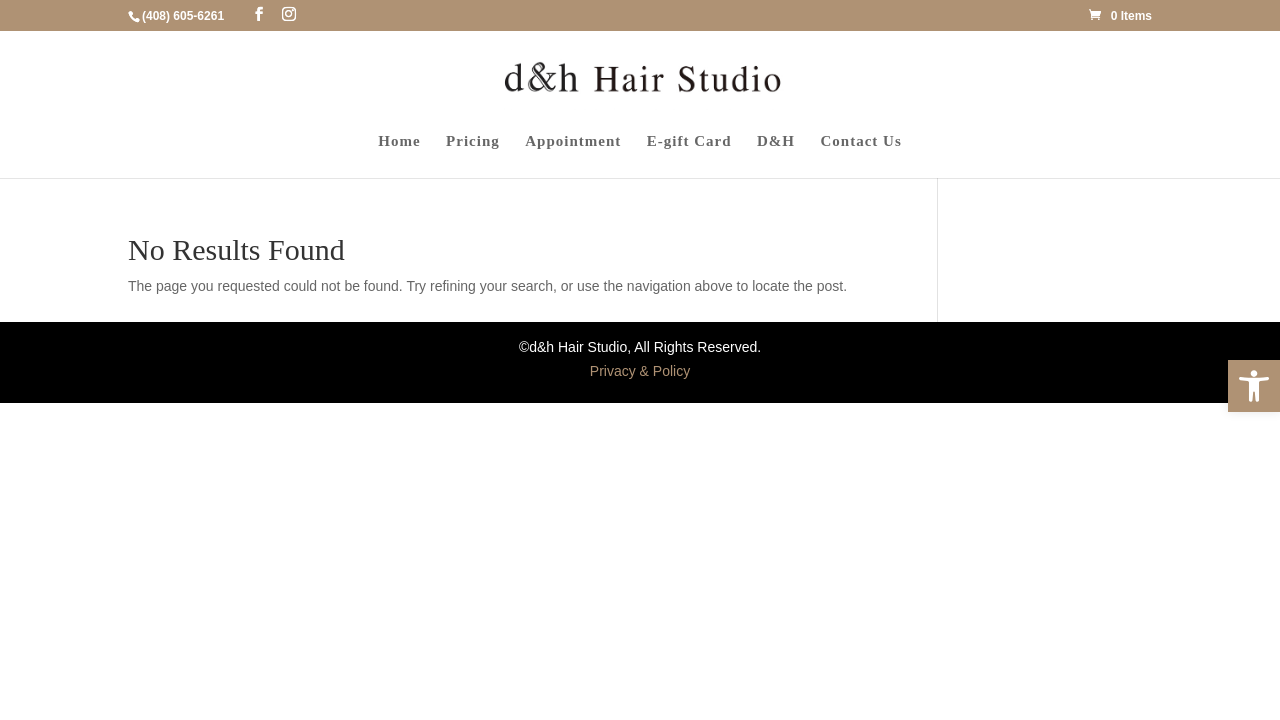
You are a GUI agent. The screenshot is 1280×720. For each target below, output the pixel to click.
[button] (1254, 386)
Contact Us (861, 141)
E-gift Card (689, 141)
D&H (776, 141)
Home (399, 141)
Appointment (573, 141)
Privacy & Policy (640, 371)
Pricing (473, 141)
